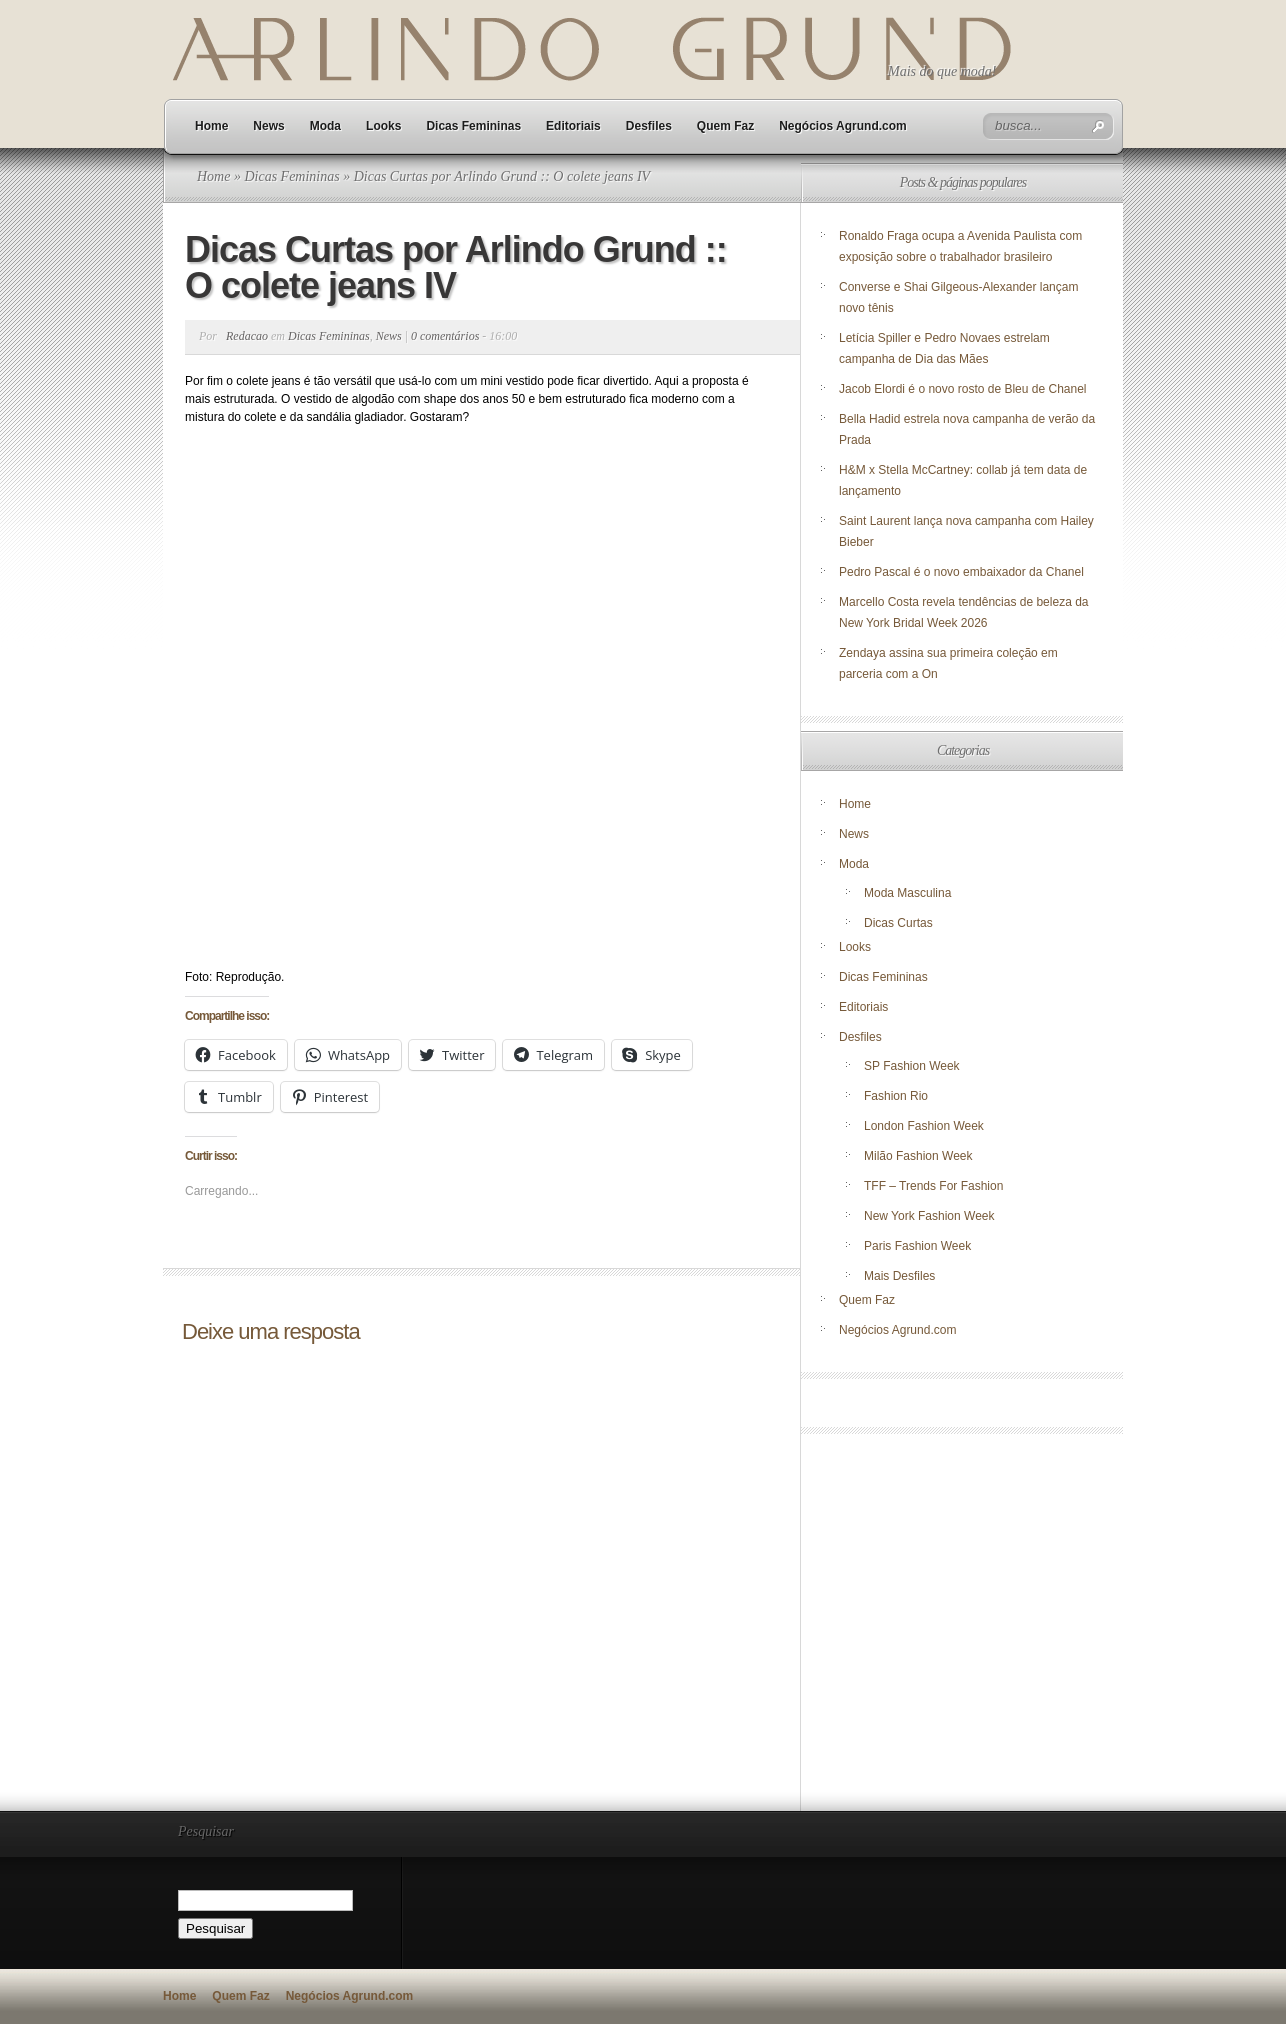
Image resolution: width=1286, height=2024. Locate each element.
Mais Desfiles (899, 1276)
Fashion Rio (896, 1096)
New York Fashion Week (929, 1216)
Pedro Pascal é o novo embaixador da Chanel (963, 572)
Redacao (247, 336)
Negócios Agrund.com (843, 126)
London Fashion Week (924, 1126)
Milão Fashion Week (918, 1156)
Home (211, 126)
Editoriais (573, 126)
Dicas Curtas (898, 923)
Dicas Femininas (473, 126)
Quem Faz (725, 126)
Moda (325, 126)
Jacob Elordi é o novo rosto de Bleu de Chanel (963, 389)
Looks (383, 126)
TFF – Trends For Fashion (933, 1186)
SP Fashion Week (912, 1066)
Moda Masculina (907, 893)
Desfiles (649, 126)
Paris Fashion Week (917, 1246)
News (268, 126)
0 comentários (445, 336)
